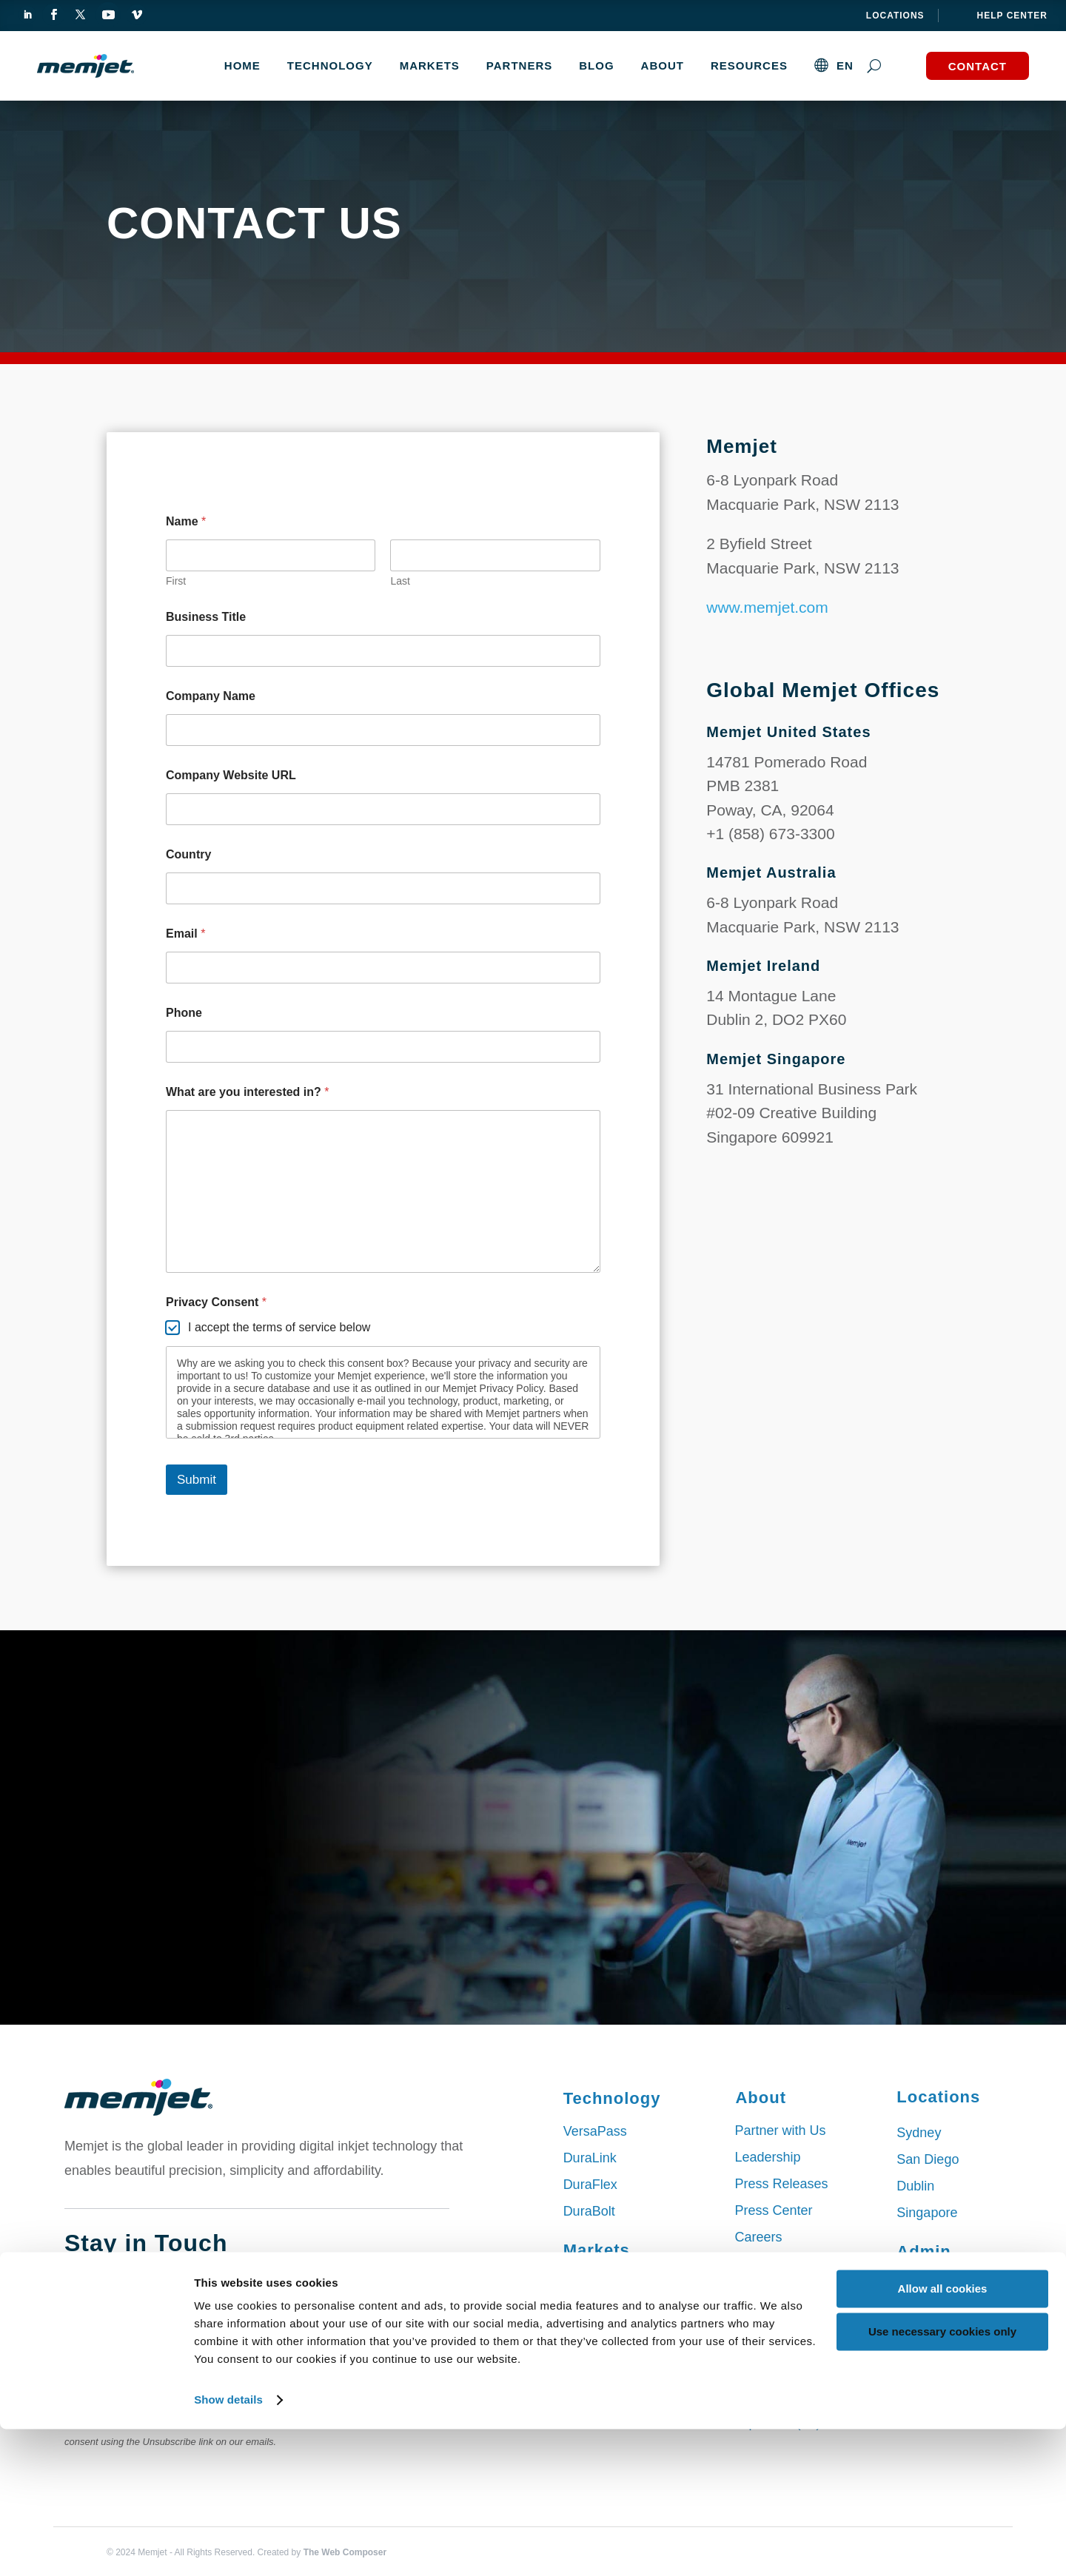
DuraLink (590, 2157)
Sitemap (920, 2284)
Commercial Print (614, 2283)
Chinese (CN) (774, 2369)
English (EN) (771, 2342)
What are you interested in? (247, 1092)
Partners (519, 65)
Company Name (210, 696)
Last (399, 581)
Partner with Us (779, 2130)
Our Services (772, 2263)
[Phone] (383, 1047)
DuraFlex (590, 2184)
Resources (749, 65)
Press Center (773, 2210)
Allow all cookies (943, 2435)
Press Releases (781, 2183)
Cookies (920, 2311)
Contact (977, 66)
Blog (596, 65)
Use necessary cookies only (942, 2478)
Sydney (918, 2132)
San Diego (927, 2159)
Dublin (915, 2186)
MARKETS (430, 65)
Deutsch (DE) (774, 2396)
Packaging (594, 2362)
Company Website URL (231, 775)
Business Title (206, 617)
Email (185, 933)
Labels (583, 2309)
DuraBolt (589, 2211)
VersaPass (595, 2131)
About (662, 65)
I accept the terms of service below (279, 1327)
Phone (184, 1012)
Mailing (584, 2336)
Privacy (918, 2337)
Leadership (767, 2157)
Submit (196, 1480)
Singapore (926, 2212)
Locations (895, 15)
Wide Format (601, 2389)
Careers (758, 2237)
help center (1012, 15)
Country (188, 854)
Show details (228, 2546)
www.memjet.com (767, 607)
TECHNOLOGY (330, 65)
